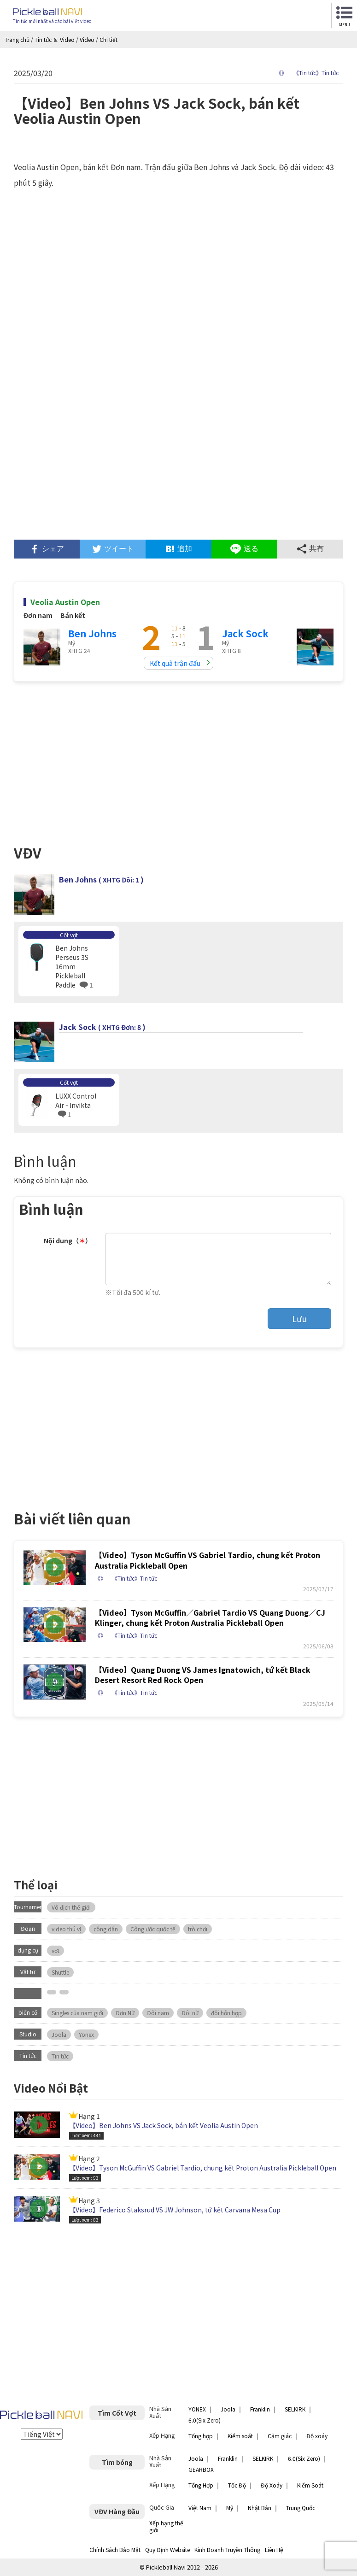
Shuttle (60, 1972)
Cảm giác (280, 2436)
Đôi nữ (190, 2013)
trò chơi (197, 1929)
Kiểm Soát (310, 2485)
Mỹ (229, 2507)
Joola (59, 2034)
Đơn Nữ (125, 2013)
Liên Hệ (274, 2549)
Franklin (260, 2409)
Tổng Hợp (200, 2485)
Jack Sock (245, 633)
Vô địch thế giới (71, 1907)
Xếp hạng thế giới (166, 2526)
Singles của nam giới (77, 2013)
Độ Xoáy (271, 2485)
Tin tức (60, 2056)
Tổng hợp (200, 2436)
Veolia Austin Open (65, 601)
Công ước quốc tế (153, 1929)
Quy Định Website (167, 2549)
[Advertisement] (178, 461)
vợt (55, 1950)
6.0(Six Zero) (204, 2420)
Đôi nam (158, 2013)
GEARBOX (201, 2469)
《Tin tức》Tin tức (316, 73)
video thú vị (66, 1929)
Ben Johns (92, 633)
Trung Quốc (300, 2507)
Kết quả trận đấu (175, 663)
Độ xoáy (317, 2436)
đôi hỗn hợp (226, 2013)
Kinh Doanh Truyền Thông (227, 2549)
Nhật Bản (259, 2507)
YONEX (197, 2409)
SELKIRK (295, 2409)
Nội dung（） (68, 1240)
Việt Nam (199, 2507)
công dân (106, 1929)
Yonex (86, 2034)
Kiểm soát (240, 2436)
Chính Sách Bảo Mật (114, 2549)
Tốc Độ (237, 2485)
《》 (281, 73)
